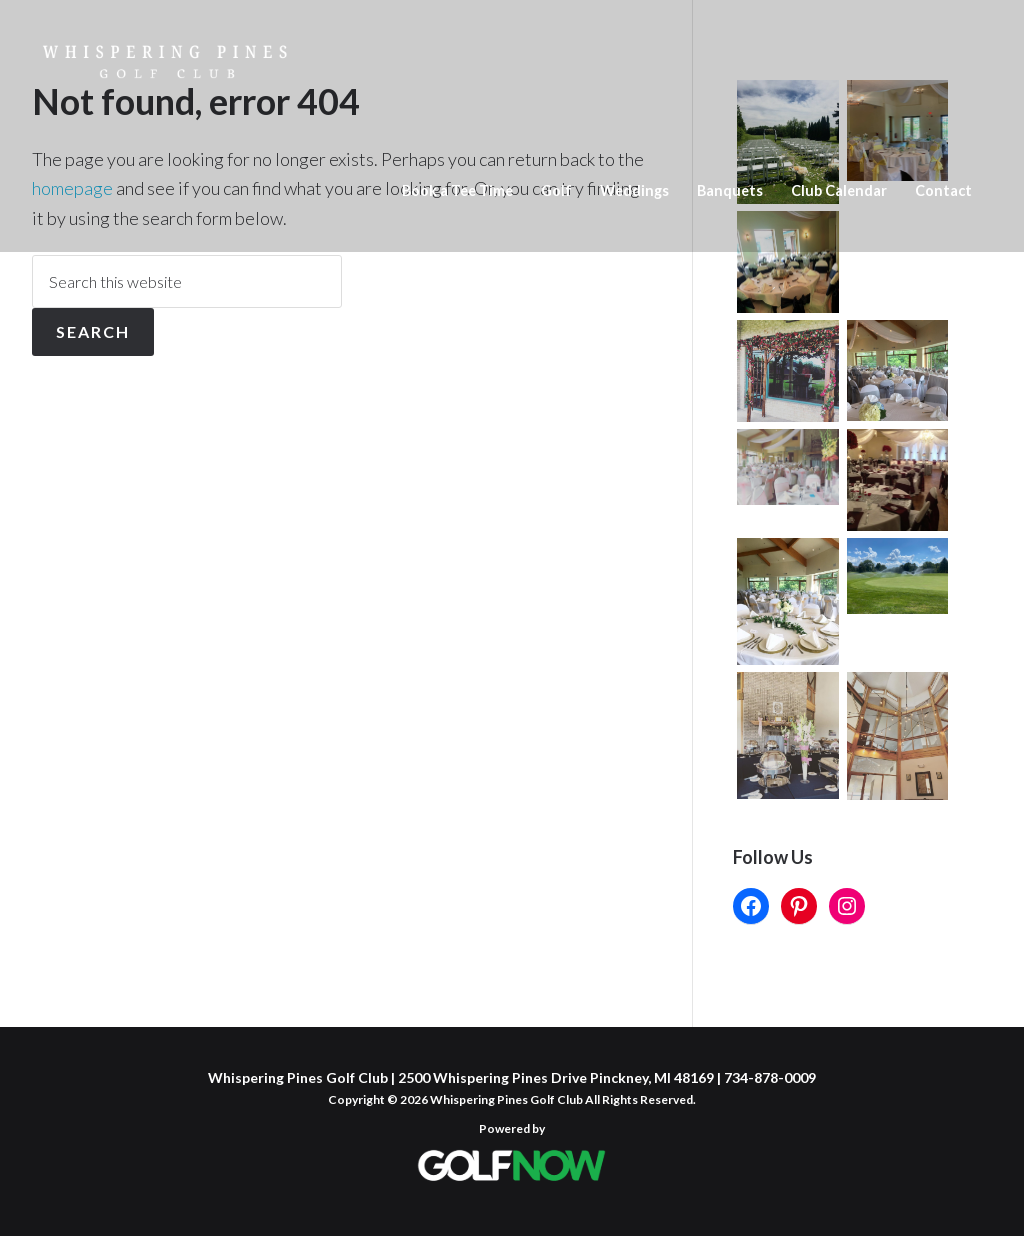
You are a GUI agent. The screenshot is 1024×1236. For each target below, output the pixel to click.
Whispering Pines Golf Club (165, 92)
